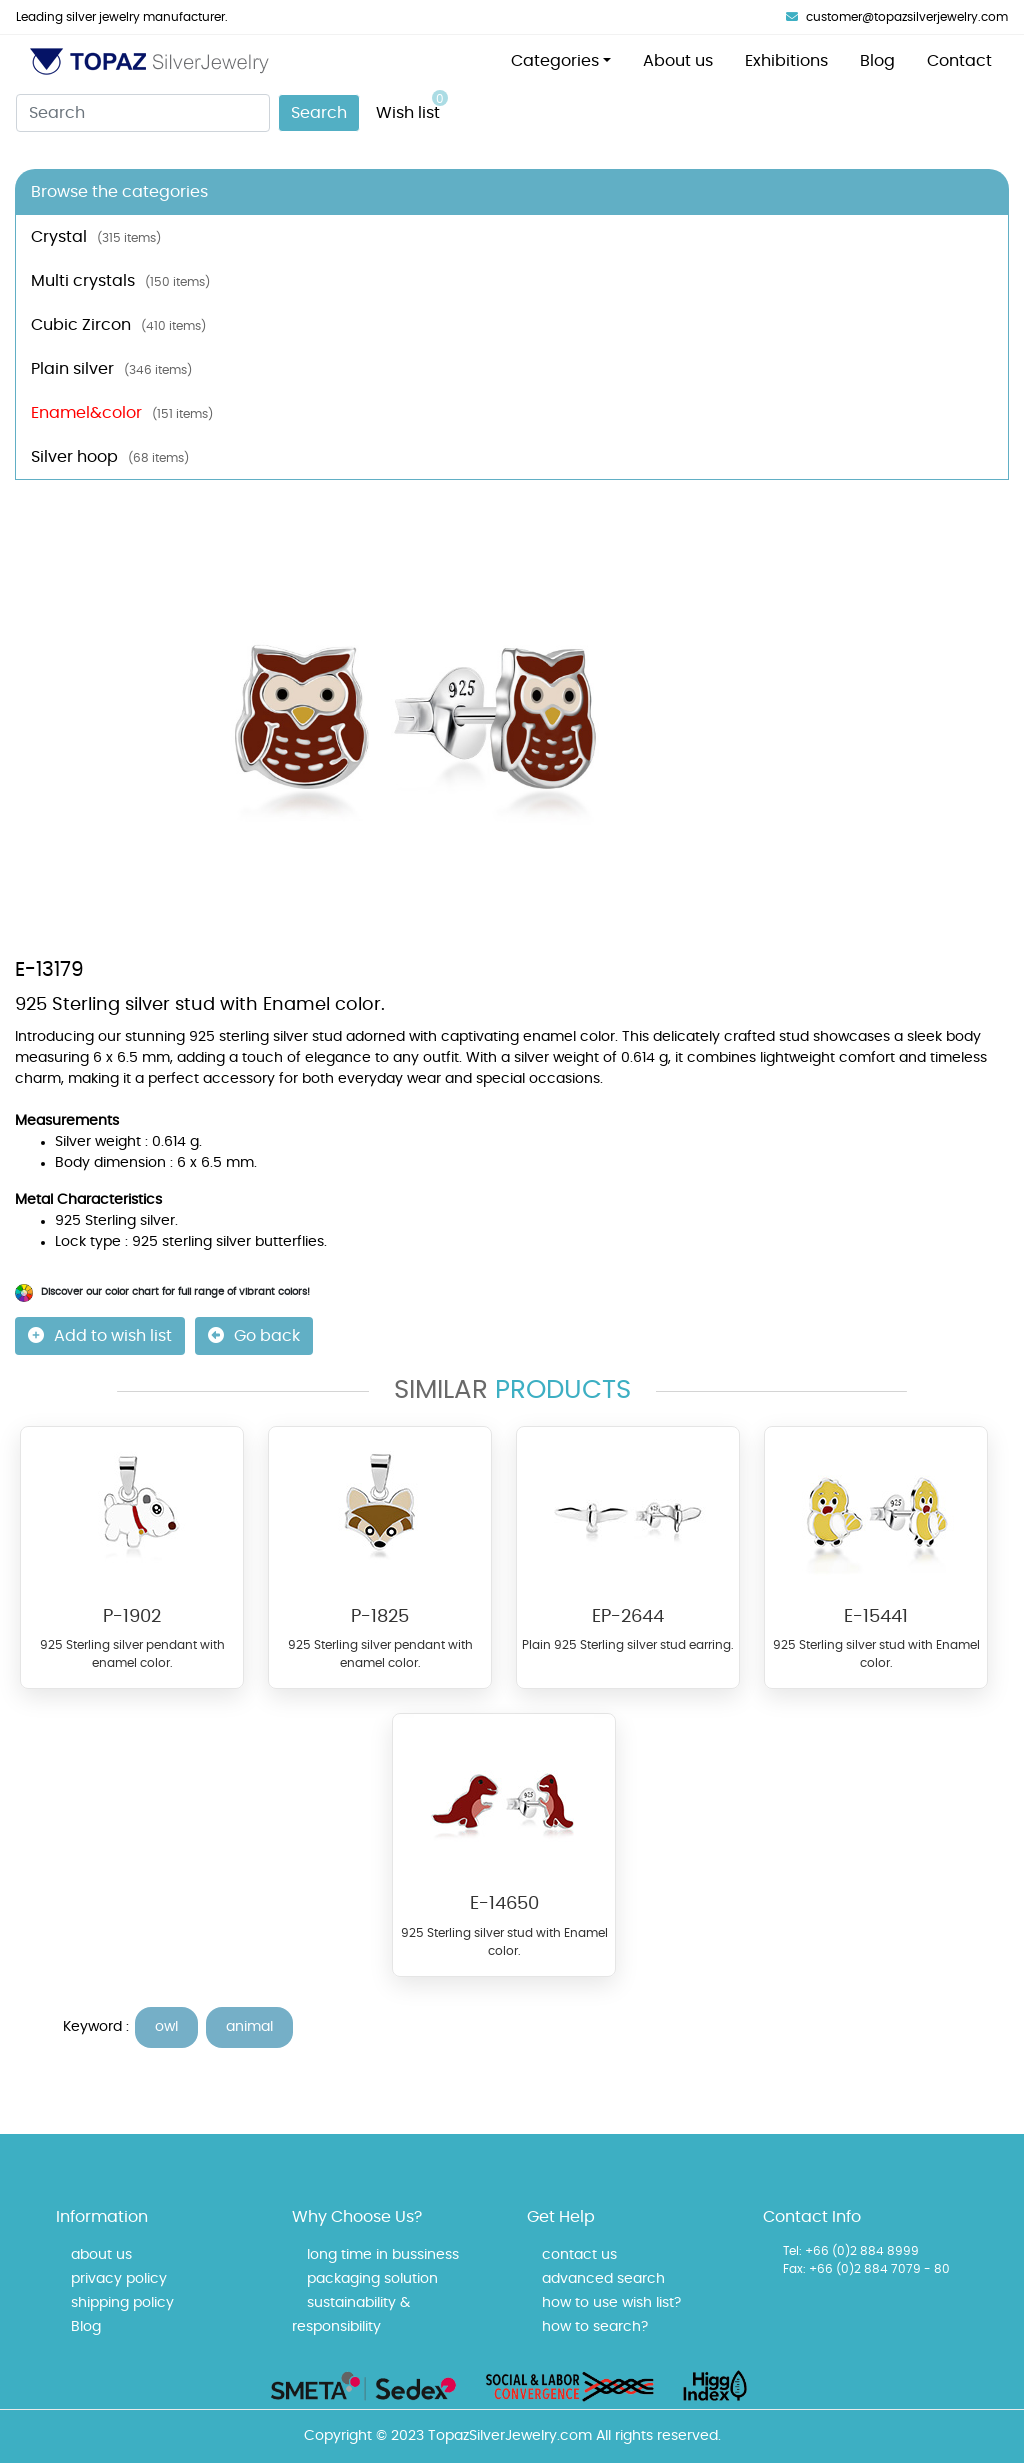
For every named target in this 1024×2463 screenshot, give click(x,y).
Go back (254, 1335)
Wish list (412, 105)
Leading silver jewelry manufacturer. (122, 17)
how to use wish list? (611, 2303)
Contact (959, 61)
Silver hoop (110, 457)
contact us (579, 2255)
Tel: (792, 2251)
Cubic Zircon (118, 325)
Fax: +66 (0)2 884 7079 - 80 (866, 2269)
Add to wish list (100, 1335)
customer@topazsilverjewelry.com (897, 17)
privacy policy (119, 2279)
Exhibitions (786, 61)
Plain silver (111, 369)
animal (249, 2027)
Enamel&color (122, 413)
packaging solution (372, 2279)
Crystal (96, 237)
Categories (555, 61)
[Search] (143, 113)
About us (678, 61)
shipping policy (122, 2303)
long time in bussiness (383, 2255)
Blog (877, 61)
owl (166, 2027)
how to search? (595, 2327)
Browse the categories (119, 192)
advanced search (603, 2279)
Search (319, 113)
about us (101, 2255)
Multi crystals (120, 281)
